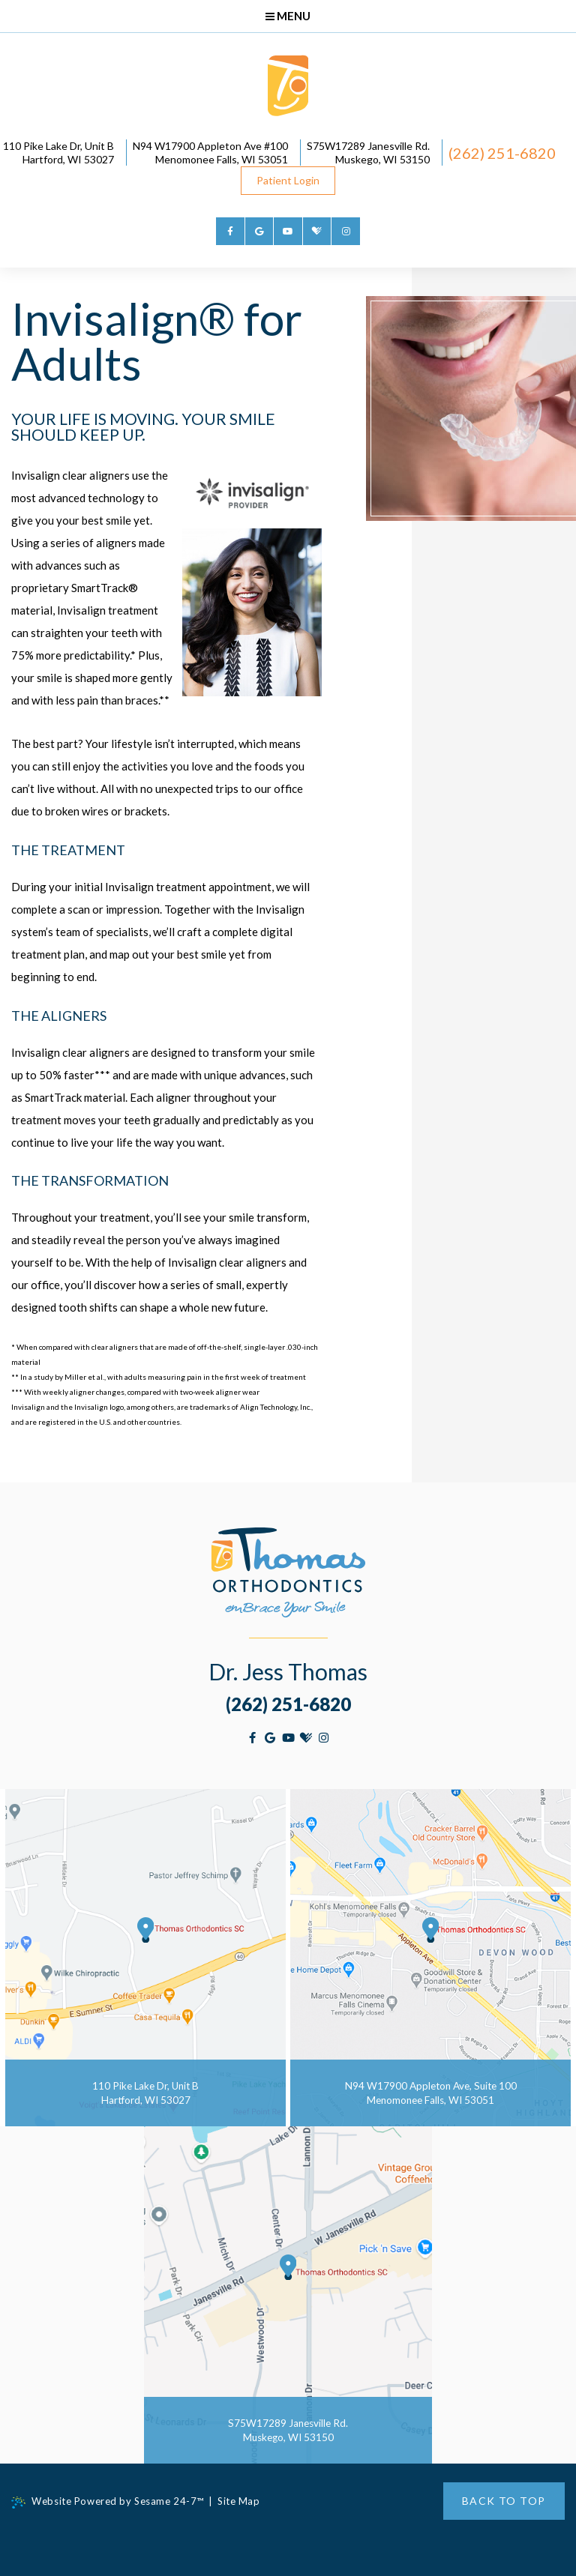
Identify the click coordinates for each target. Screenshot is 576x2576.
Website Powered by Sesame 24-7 (108, 2502)
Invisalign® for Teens (477, 606)
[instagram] (346, 231)
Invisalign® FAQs (466, 643)
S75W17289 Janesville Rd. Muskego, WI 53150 (432, 152)
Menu (288, 15)
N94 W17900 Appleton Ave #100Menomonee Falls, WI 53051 (272, 152)
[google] (259, 231)
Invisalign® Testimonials (484, 661)
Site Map (241, 2501)
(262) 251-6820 (230, 180)
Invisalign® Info (465, 587)
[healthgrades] (317, 231)
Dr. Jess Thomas (288, 1671)
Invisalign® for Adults (480, 698)
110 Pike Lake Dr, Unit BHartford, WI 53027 (118, 152)
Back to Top (503, 2500)
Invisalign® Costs (469, 625)
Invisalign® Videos (470, 679)
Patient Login (352, 180)
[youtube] (288, 231)
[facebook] (230, 231)
